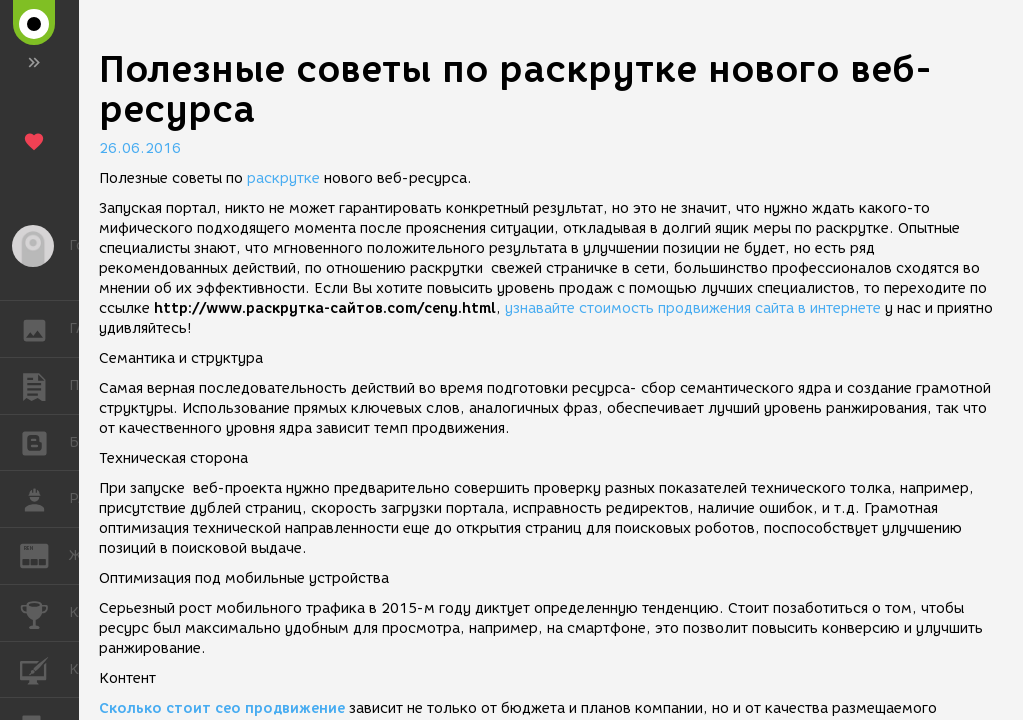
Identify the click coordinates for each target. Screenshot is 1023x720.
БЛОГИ (44, 441)
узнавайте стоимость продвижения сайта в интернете (693, 308)
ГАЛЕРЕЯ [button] (44, 329)
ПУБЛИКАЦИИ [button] (44, 386)
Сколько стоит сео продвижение (222, 708)
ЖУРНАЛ (44, 554)
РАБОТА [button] (44, 499)
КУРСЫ (44, 668)
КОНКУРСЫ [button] (44, 613)
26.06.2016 (140, 148)
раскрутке (283, 178)
